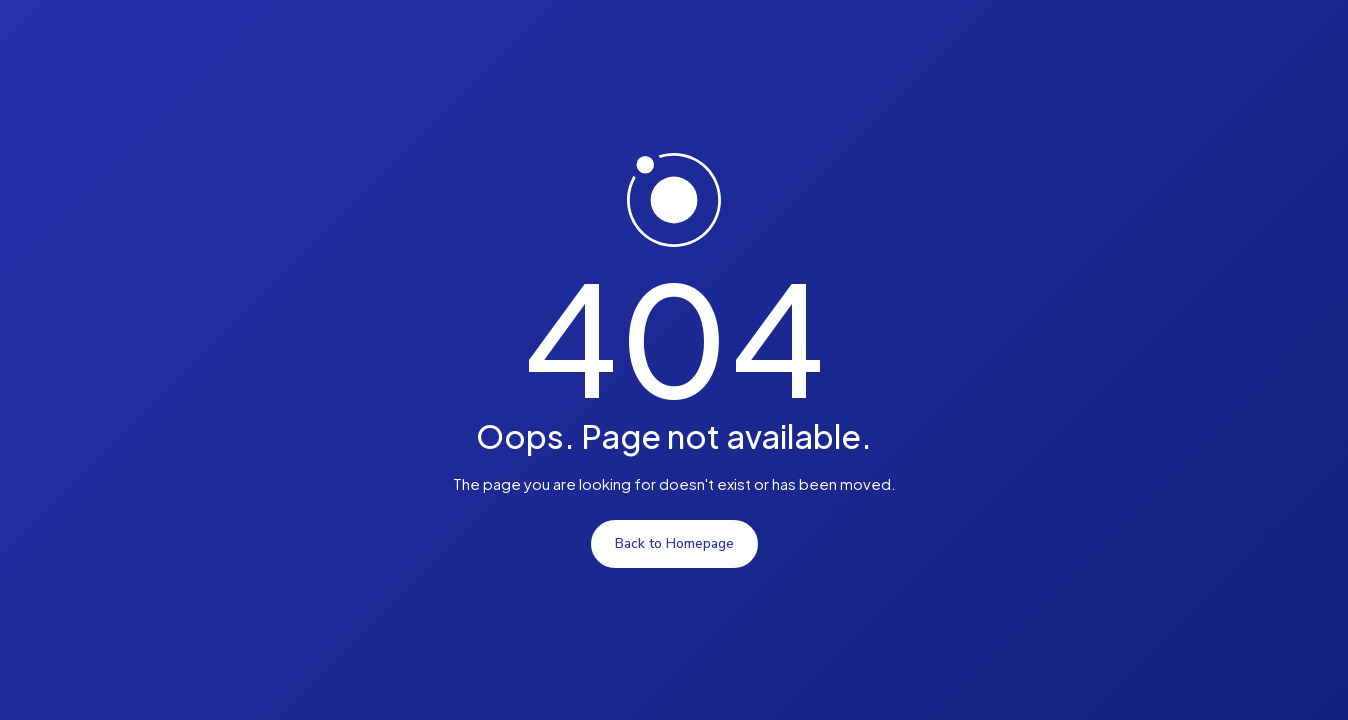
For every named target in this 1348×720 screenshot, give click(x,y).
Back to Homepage (674, 543)
